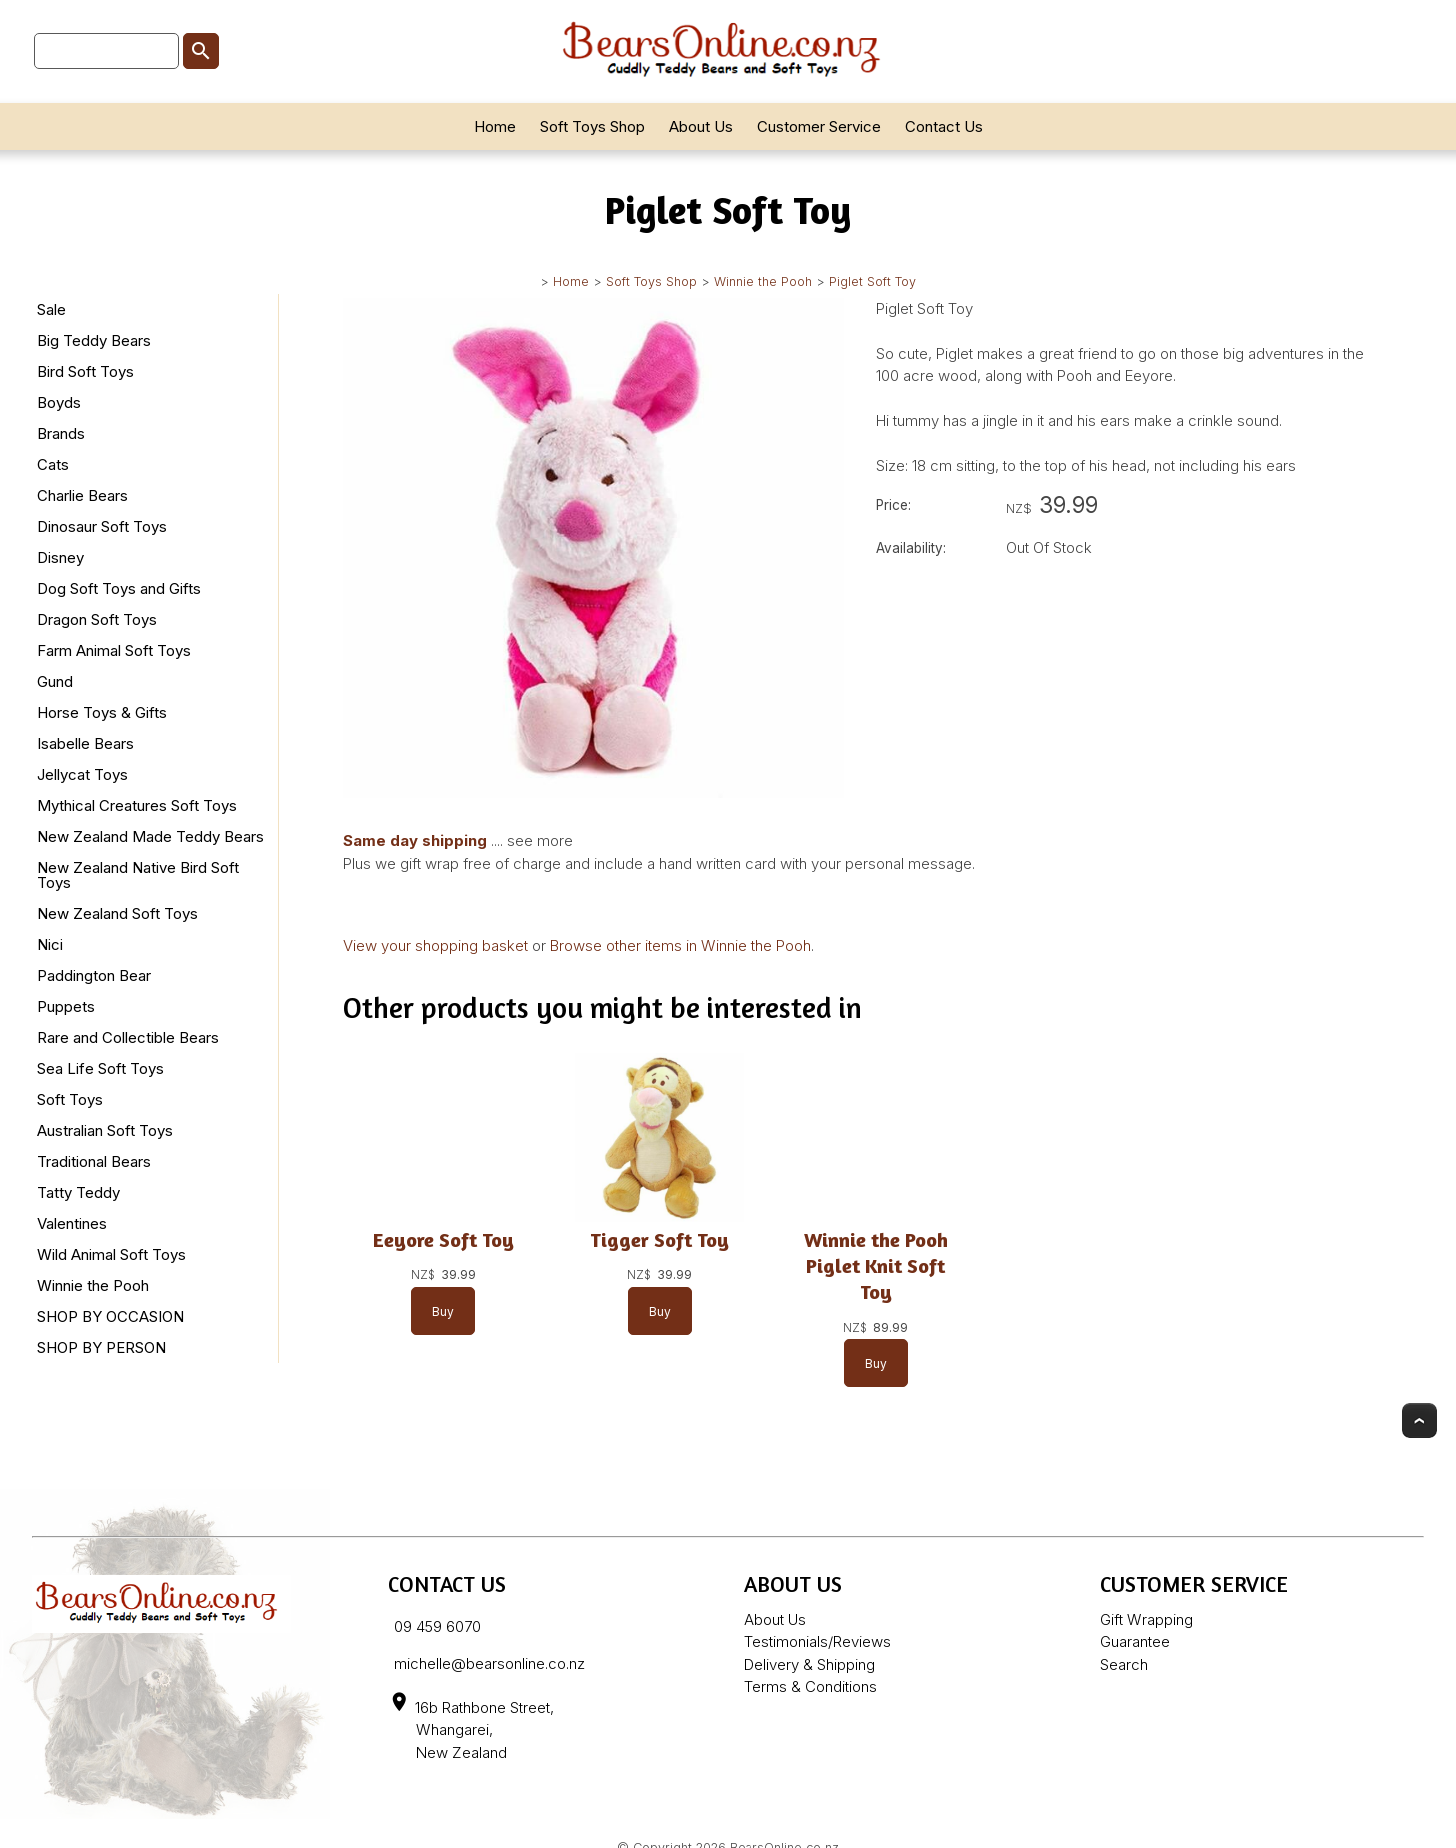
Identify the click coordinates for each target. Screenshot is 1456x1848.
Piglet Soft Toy (872, 281)
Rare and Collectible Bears (128, 1037)
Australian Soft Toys (105, 1130)
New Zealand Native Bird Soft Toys (138, 875)
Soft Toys (70, 1099)
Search (1124, 1664)
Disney (60, 557)
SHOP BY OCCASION (110, 1316)
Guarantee (1135, 1641)
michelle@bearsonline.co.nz (489, 1663)
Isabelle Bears (85, 743)
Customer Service (819, 126)
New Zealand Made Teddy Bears (150, 836)
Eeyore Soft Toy (443, 1239)
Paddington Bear (94, 975)
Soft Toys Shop (592, 126)
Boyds (59, 402)
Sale (51, 309)
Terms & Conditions (810, 1686)
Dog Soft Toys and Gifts (119, 588)
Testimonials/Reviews (817, 1641)
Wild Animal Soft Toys (111, 1254)
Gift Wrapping (1146, 1619)
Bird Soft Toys (85, 371)
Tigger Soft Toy (659, 1239)
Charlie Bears (82, 495)
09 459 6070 (437, 1626)
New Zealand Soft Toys (117, 913)
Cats (53, 464)
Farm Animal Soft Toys (114, 650)
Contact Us (944, 126)
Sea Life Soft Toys (100, 1068)
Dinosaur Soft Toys (102, 526)
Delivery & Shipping (809, 1664)
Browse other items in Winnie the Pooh (680, 945)
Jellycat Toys (82, 774)
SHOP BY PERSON (101, 1347)
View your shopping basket (435, 945)
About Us (701, 126)
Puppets (66, 1006)
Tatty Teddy (78, 1192)
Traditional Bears (94, 1161)
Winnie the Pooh (763, 281)
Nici (50, 944)
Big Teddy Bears (94, 340)
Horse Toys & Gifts (102, 712)
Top (1419, 1420)
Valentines (72, 1223)
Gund (55, 681)
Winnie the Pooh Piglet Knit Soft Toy (876, 1265)
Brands (61, 433)
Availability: (911, 548)
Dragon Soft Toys (97, 619)
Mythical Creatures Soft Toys (137, 805)
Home (495, 126)
